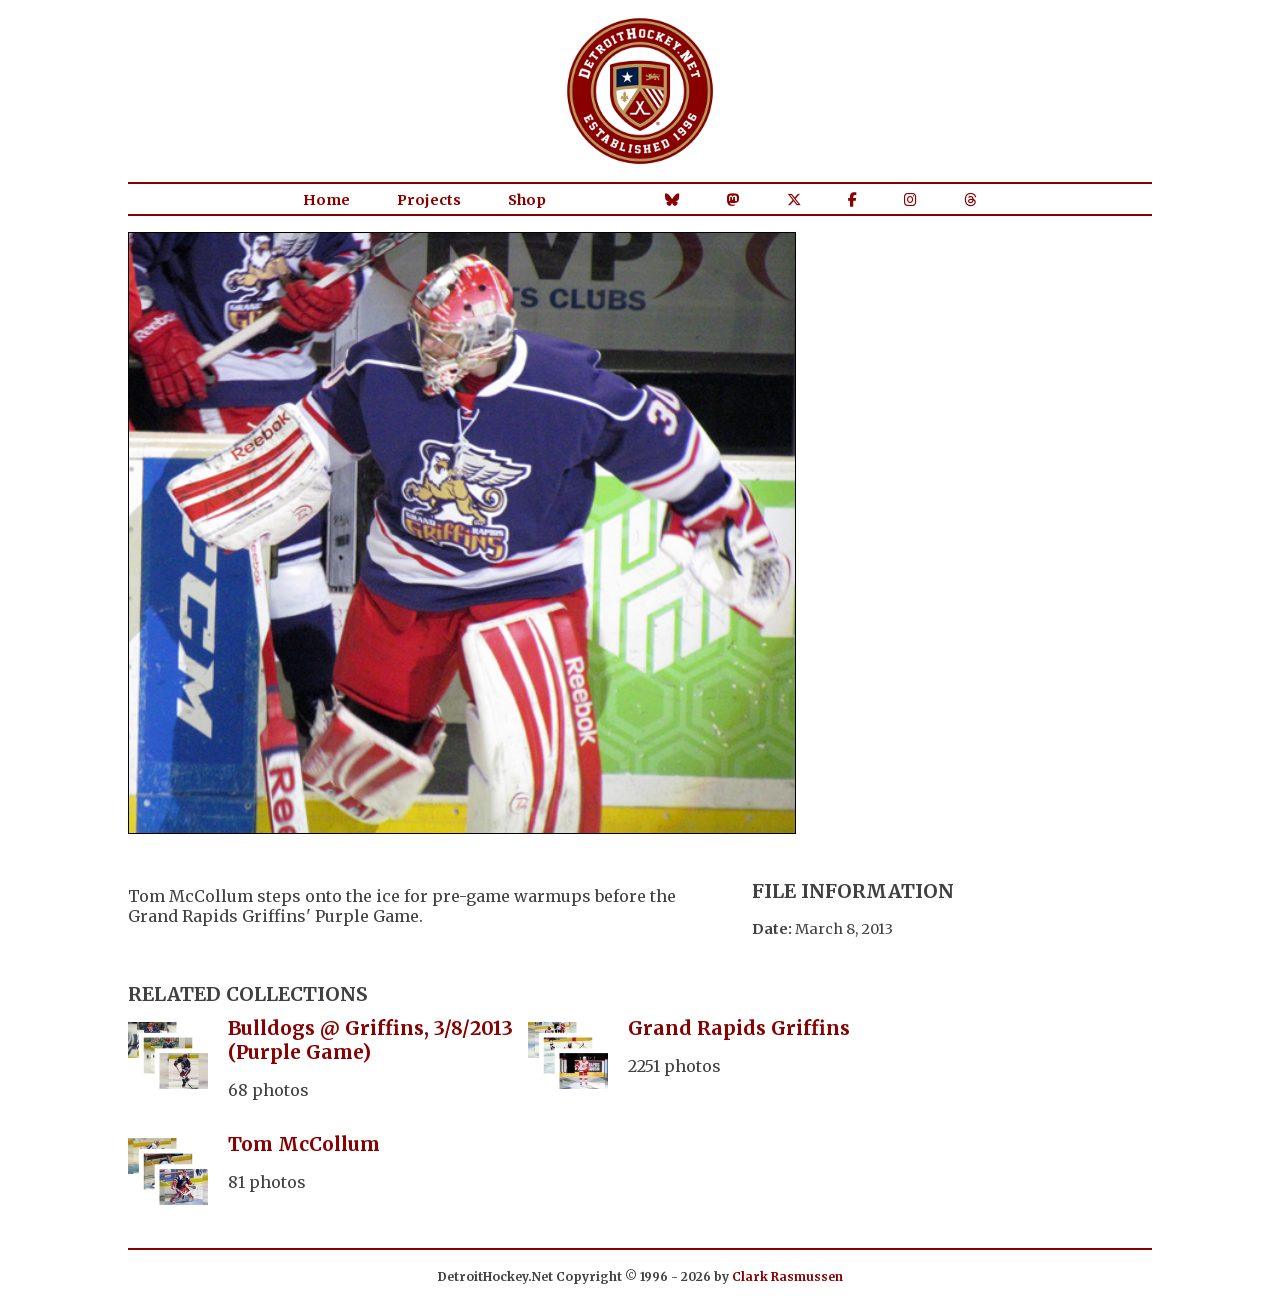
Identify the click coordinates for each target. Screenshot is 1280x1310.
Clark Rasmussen (787, 1276)
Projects (429, 200)
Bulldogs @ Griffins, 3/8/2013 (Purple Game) (370, 1040)
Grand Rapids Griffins (739, 1028)
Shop (527, 200)
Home (326, 200)
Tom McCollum (304, 1144)
